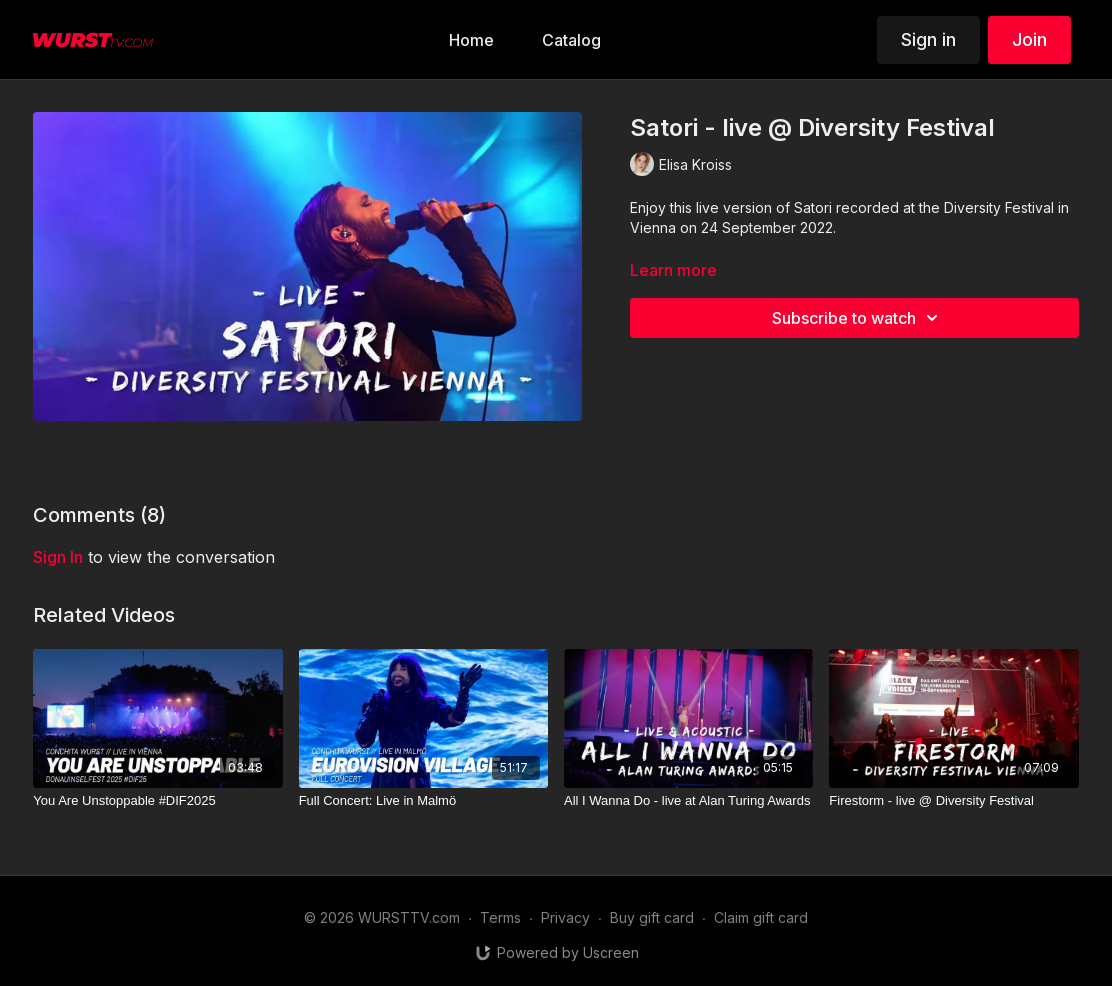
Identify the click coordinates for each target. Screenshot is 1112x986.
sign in (58, 557)
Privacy (565, 917)
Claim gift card (761, 917)
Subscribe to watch (858, 318)
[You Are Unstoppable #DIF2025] (157, 801)
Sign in (928, 39)
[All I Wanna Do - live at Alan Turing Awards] (688, 801)
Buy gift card (652, 917)
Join (1029, 39)
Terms (500, 917)
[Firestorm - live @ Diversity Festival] (953, 801)
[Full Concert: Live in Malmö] (423, 801)
